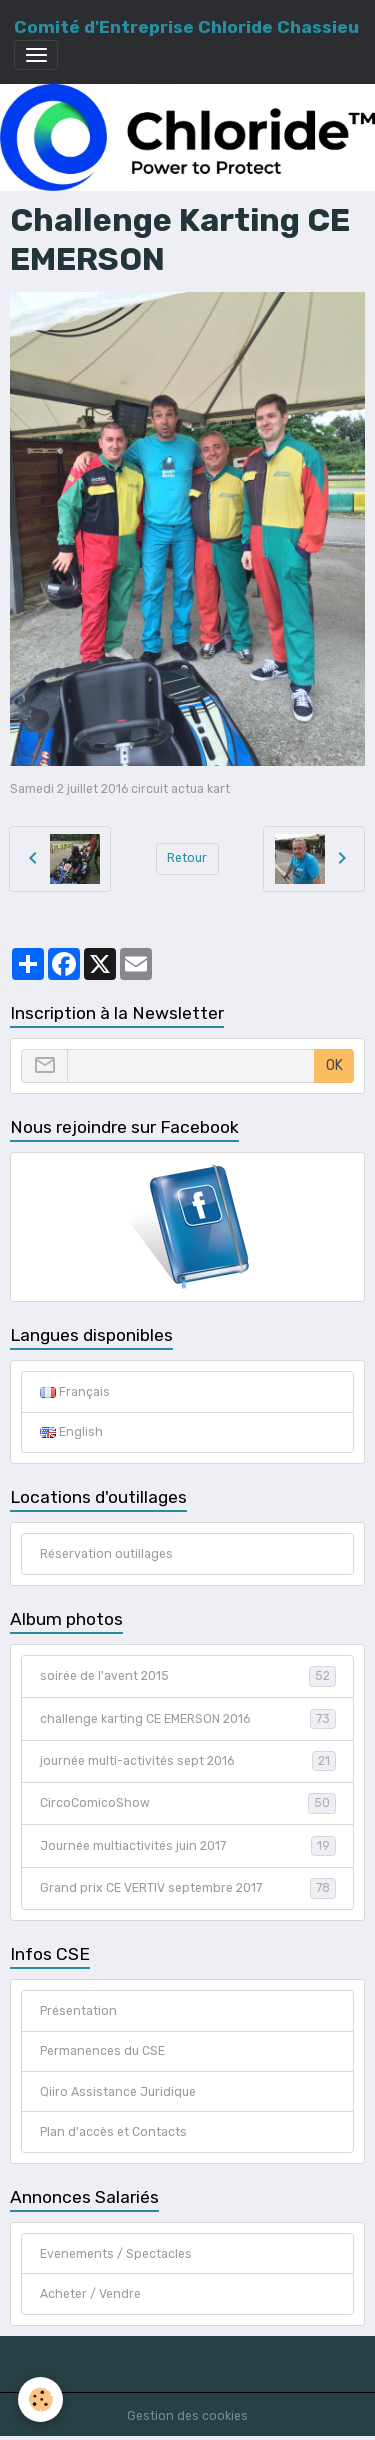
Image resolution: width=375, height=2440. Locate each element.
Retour (187, 858)
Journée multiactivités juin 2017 (188, 1846)
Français (75, 1392)
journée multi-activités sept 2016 (188, 1761)
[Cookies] (40, 2399)
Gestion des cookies (187, 2416)
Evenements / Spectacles (116, 2254)
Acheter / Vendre (90, 2294)
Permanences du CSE (102, 2051)
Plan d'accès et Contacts (113, 2132)
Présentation (78, 2011)
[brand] (186, 27)
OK (334, 1065)
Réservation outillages (106, 1554)
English (71, 1432)
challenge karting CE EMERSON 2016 (188, 1719)
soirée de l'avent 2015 (188, 1676)
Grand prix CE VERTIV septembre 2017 (188, 1888)
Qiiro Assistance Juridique (118, 2092)
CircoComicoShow (188, 1803)
